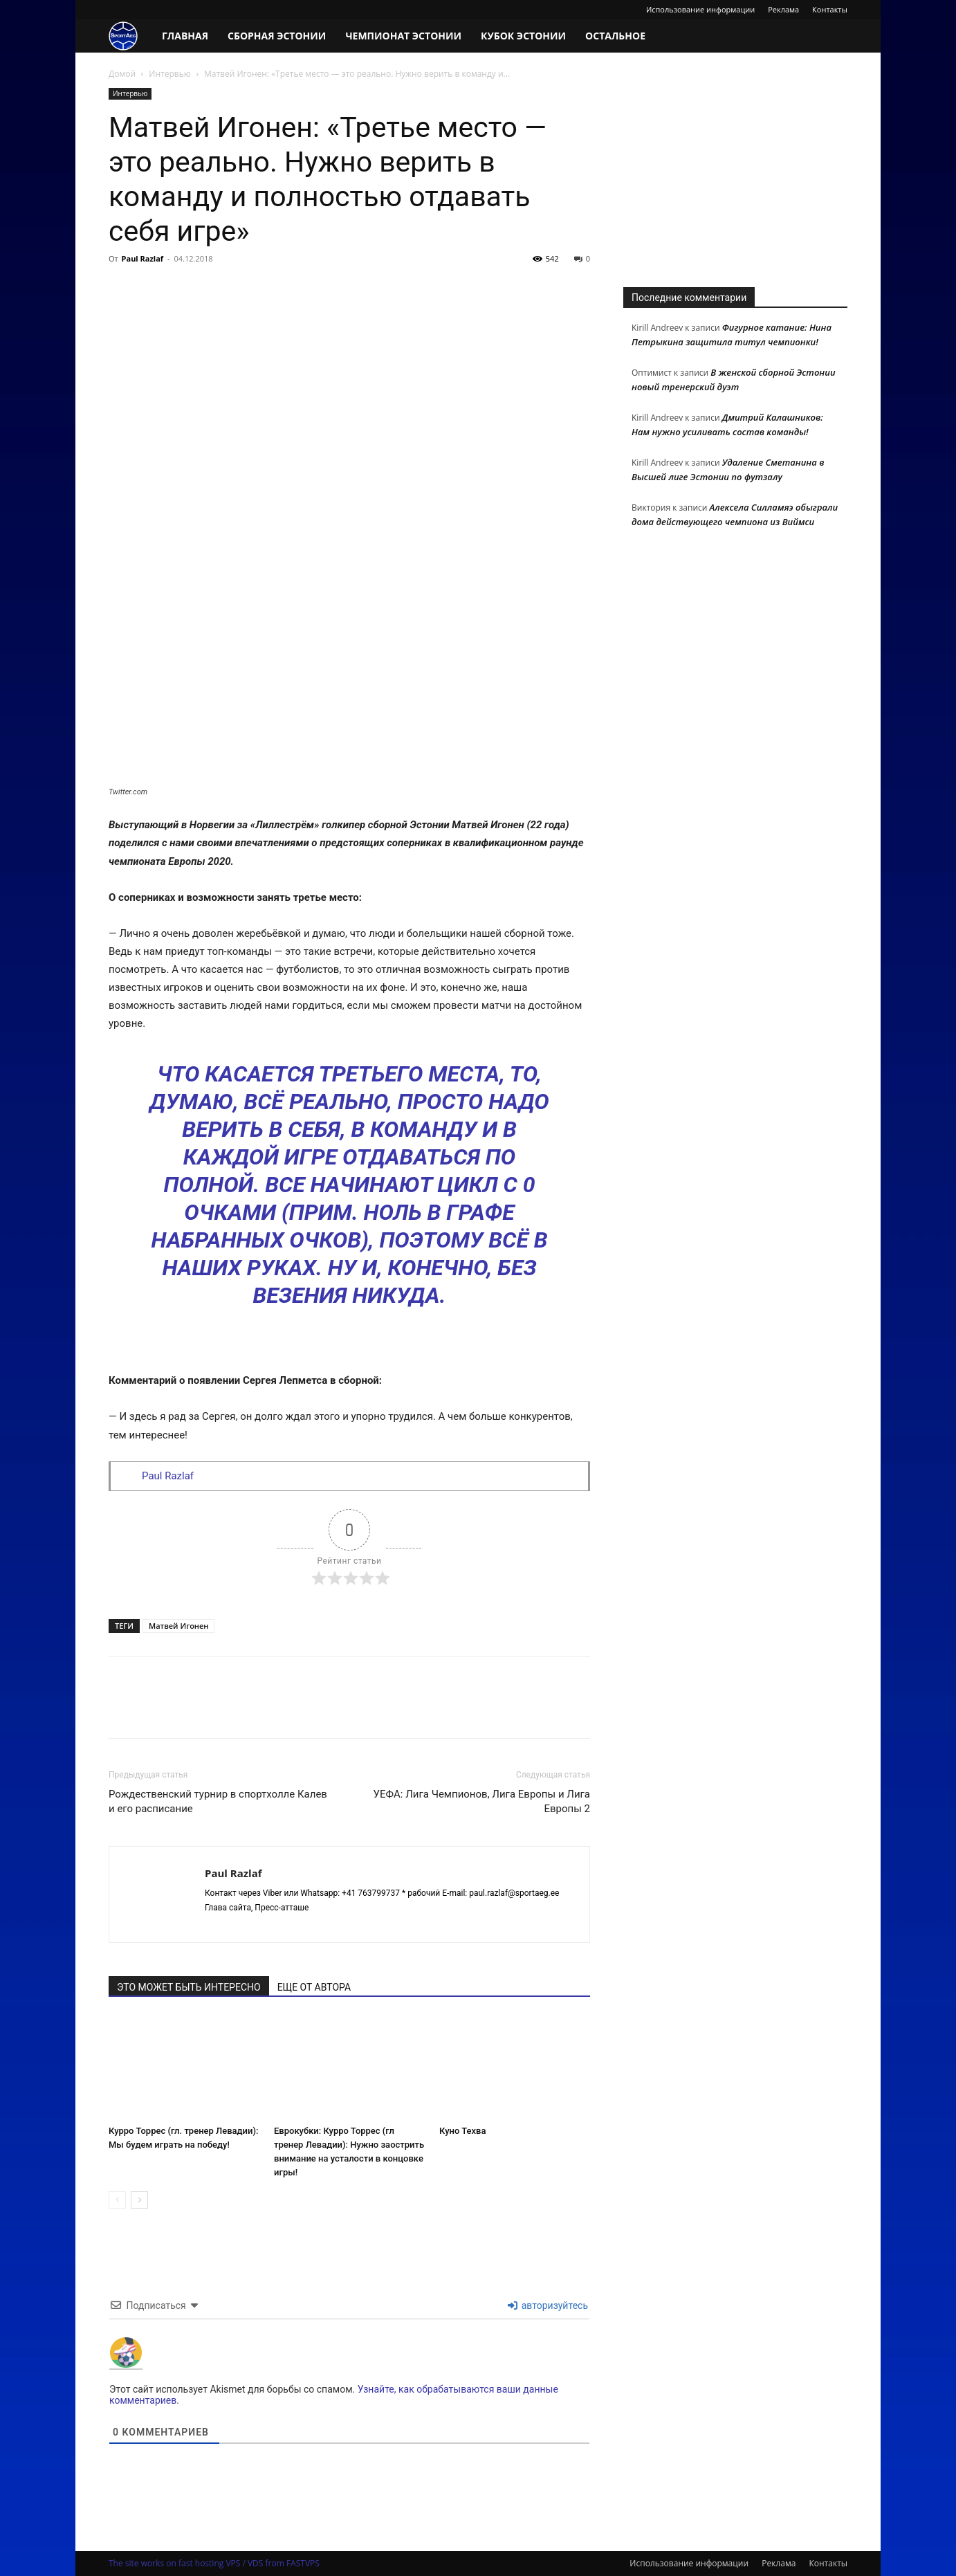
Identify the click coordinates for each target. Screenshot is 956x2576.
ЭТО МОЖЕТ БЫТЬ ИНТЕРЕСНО (189, 1987)
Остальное (615, 35)
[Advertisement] (735, 174)
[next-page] (139, 2200)
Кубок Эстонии (523, 35)
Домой (122, 74)
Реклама (783, 9)
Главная (185, 35)
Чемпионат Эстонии (403, 35)
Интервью (169, 74)
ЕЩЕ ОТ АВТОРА (314, 1987)
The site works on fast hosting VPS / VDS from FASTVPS (214, 2563)
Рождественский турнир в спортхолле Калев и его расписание (218, 1801)
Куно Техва (462, 2131)
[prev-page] (117, 2200)
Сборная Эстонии (277, 35)
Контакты (829, 9)
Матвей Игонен (178, 1625)
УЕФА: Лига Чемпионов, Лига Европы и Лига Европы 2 (482, 1801)
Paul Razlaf (143, 258)
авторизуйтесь (548, 2305)
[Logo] (130, 36)
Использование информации (700, 9)
